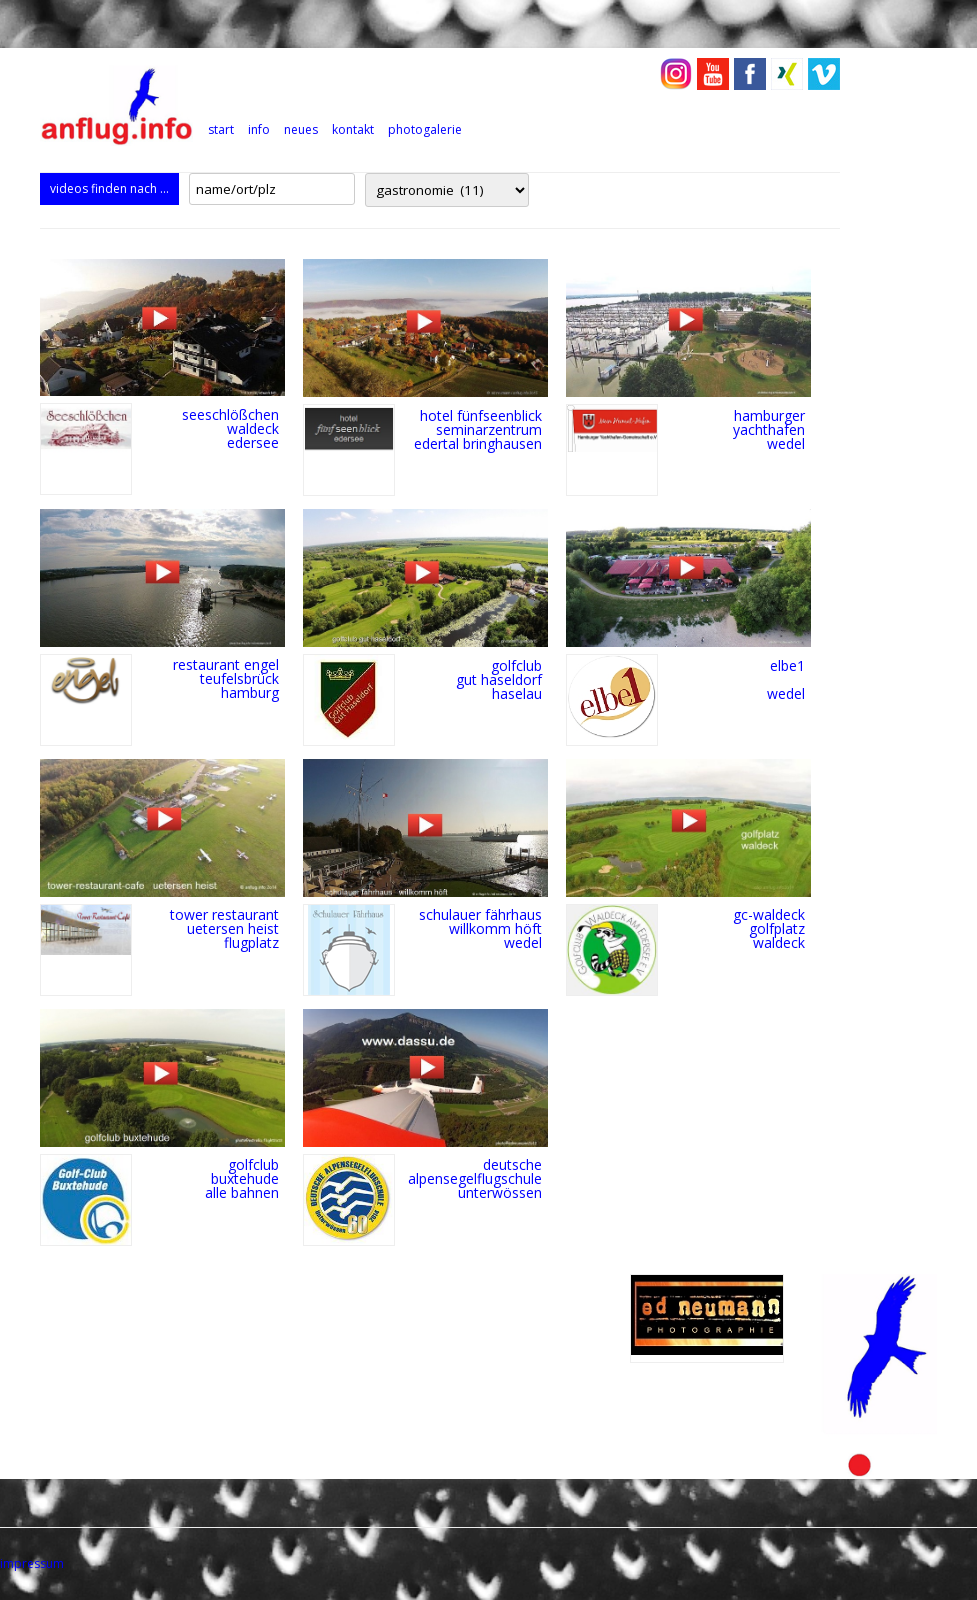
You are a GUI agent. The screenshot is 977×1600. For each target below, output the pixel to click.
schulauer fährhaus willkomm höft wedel (480, 928)
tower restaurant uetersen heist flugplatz (224, 928)
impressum (32, 1563)
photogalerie (425, 129)
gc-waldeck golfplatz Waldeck (769, 928)
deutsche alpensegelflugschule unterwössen (475, 1178)
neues (301, 129)
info (259, 129)
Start (221, 129)
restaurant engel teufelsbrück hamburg (226, 678)
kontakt (353, 129)
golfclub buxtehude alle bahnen (242, 1178)
